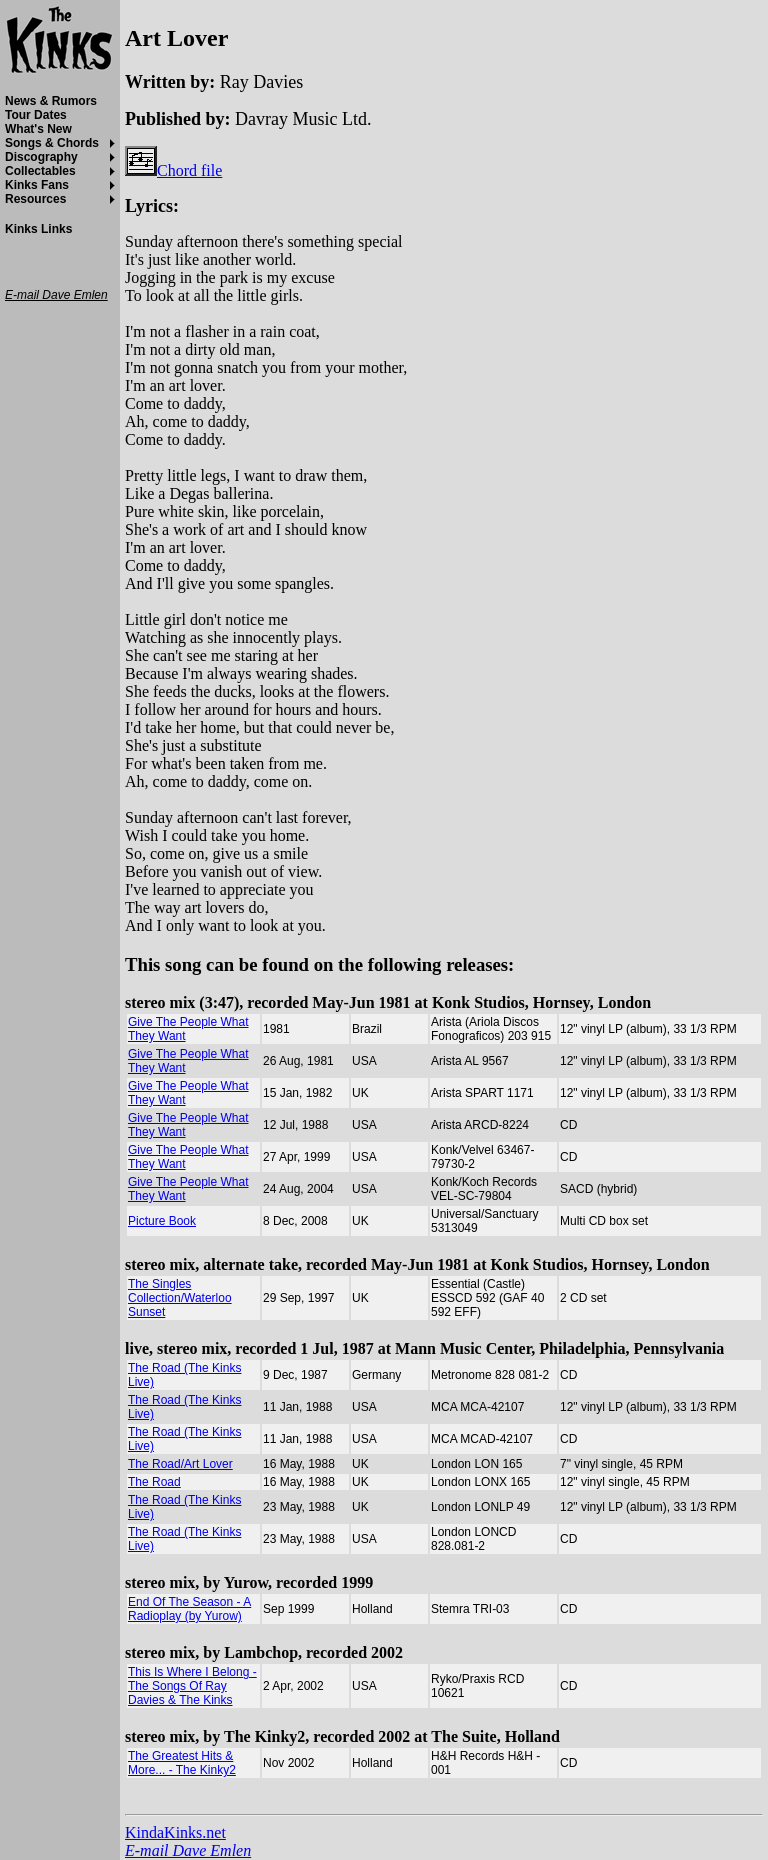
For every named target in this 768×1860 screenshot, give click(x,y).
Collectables (40, 171)
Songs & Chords (52, 143)
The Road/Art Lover (180, 1464)
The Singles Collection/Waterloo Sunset (180, 1298)
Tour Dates (36, 115)
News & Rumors (51, 101)
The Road (154, 1482)
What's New (38, 129)
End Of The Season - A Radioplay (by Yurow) (189, 1609)
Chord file (173, 170)
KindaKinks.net (175, 1832)
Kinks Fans (37, 185)
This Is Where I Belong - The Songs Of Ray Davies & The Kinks (192, 1686)
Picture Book (162, 1221)
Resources (35, 199)
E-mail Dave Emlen (188, 1850)
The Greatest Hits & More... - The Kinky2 (182, 1763)
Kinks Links (38, 229)
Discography (41, 157)
